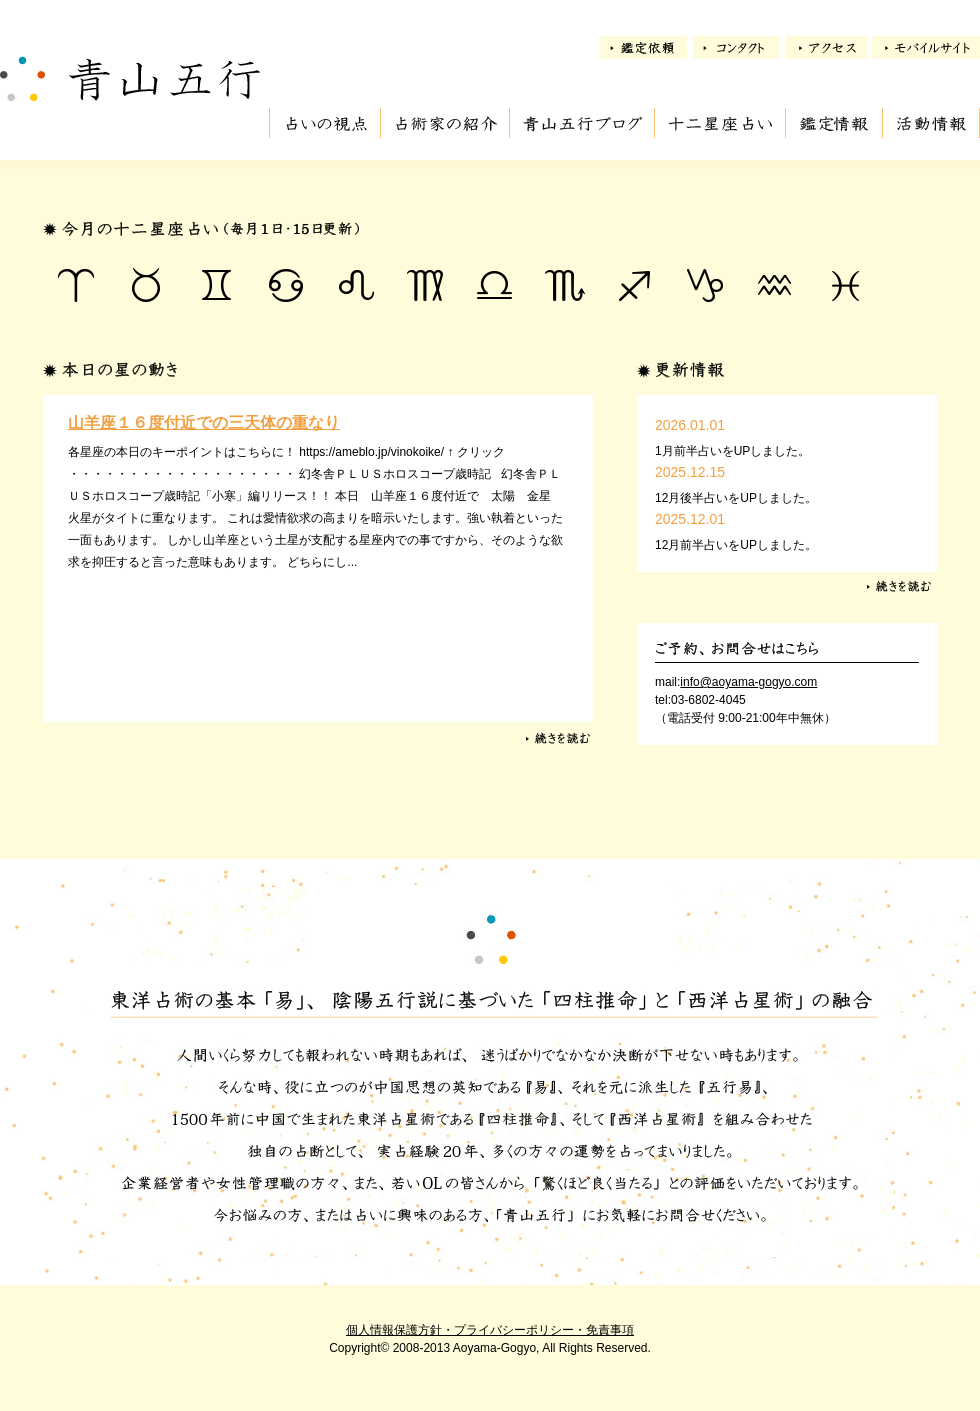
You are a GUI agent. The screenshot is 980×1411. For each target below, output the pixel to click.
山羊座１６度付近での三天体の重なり (204, 423)
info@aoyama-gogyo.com (748, 682)
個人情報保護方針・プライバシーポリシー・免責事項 (490, 1330)
